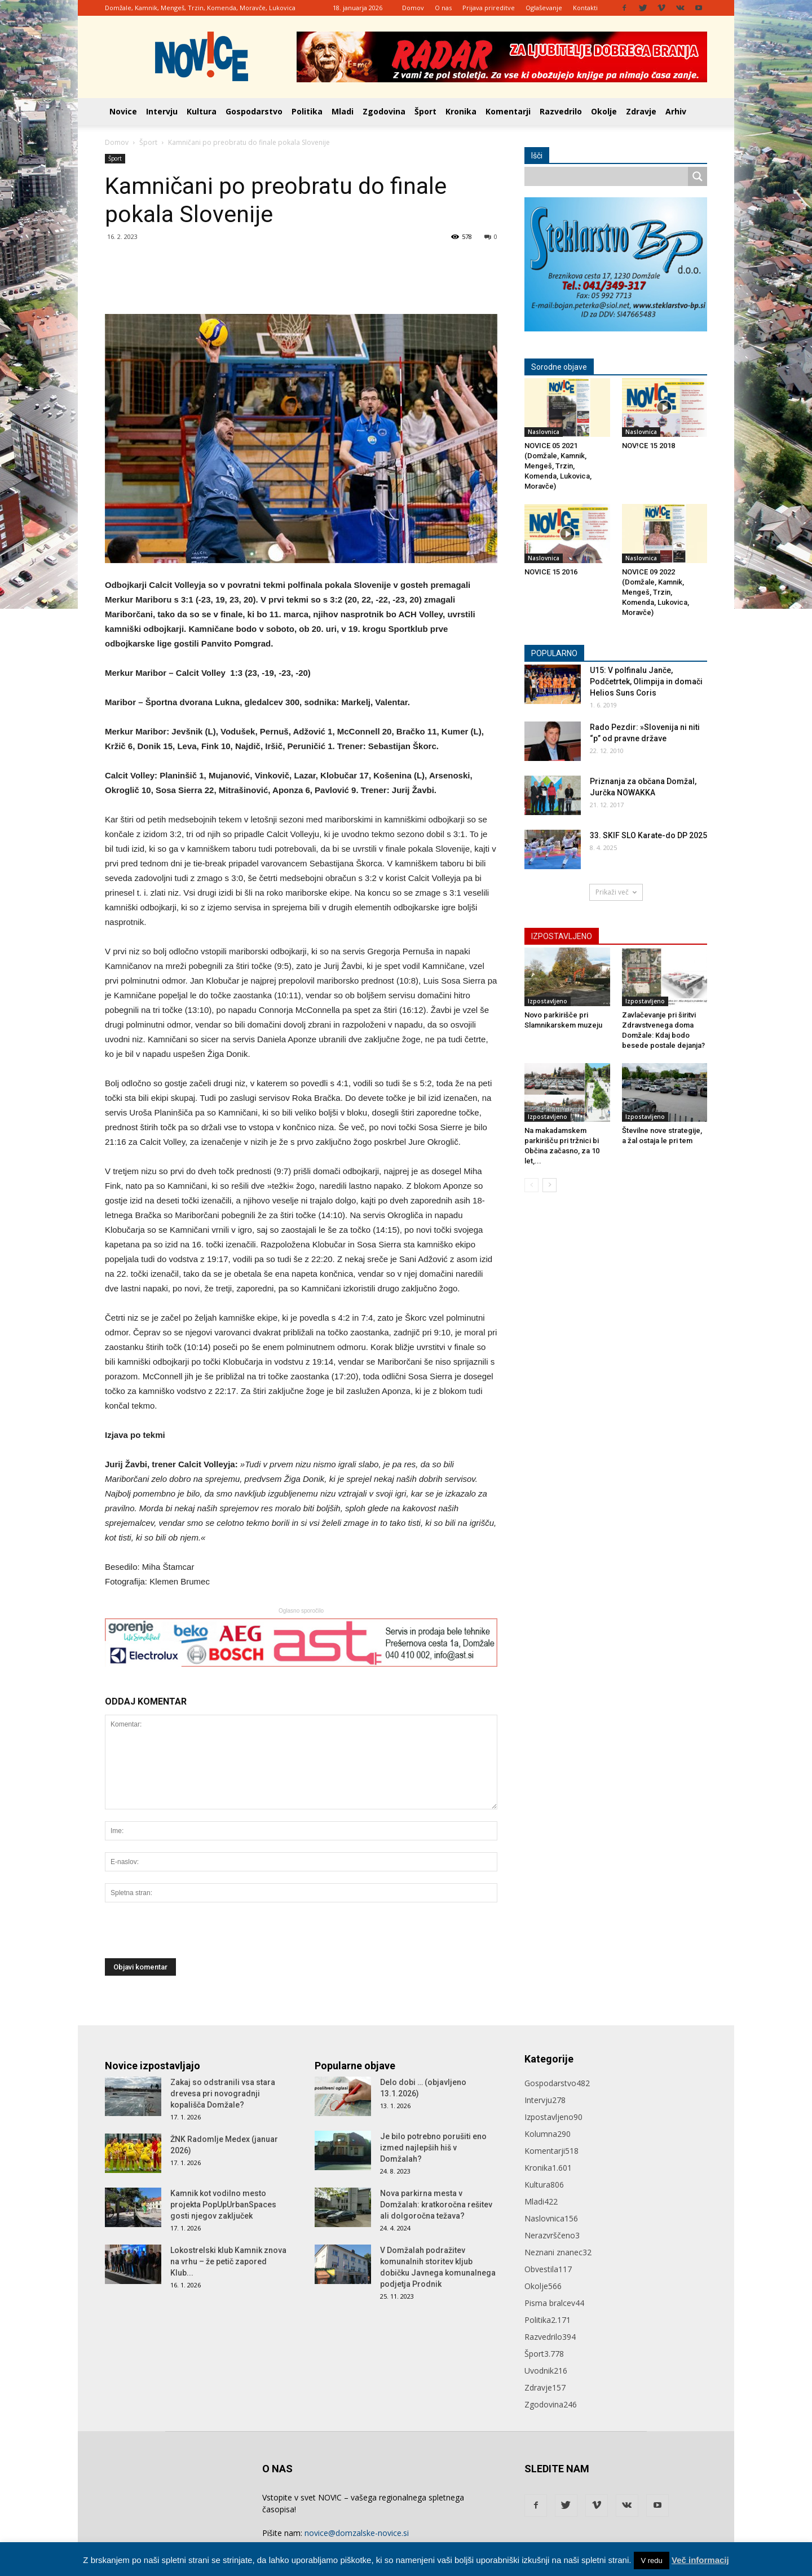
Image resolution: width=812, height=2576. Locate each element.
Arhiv (675, 111)
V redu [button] (651, 2560)
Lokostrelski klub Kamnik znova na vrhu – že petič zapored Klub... (228, 2261)
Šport (425, 111)
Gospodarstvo (254, 111)
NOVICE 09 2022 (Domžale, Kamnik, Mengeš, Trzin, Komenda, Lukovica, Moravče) (655, 592)
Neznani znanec (558, 2252)
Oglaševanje (544, 7)
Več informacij (700, 2560)
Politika (307, 111)
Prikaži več (616, 892)
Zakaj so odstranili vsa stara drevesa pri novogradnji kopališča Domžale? (222, 2093)
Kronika (460, 111)
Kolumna (547, 2133)
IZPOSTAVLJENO (561, 936)
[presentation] (190, 1936)
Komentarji (508, 111)
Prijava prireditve (488, 7)
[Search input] (609, 176)
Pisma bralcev (554, 2303)
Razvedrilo (561, 111)
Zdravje (641, 111)
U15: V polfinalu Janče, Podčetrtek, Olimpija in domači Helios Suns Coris (646, 681)
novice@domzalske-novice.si (356, 2533)
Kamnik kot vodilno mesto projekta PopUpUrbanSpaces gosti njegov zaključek (223, 2204)
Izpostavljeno (547, 1001)
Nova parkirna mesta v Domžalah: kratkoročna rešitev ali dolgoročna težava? (436, 2204)
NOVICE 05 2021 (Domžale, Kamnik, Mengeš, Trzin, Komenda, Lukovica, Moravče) (558, 465)
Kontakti (585, 7)
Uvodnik (545, 2370)
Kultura (202, 111)
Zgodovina (384, 111)
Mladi (343, 111)
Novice (123, 111)
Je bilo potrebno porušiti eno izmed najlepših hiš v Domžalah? (433, 2147)
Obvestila (548, 2269)
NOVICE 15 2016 (550, 572)
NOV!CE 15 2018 (648, 445)
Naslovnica (543, 432)
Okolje (604, 111)
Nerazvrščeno (552, 2235)
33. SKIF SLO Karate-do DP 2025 (648, 835)
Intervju (162, 111)
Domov (413, 7)
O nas (443, 7)
